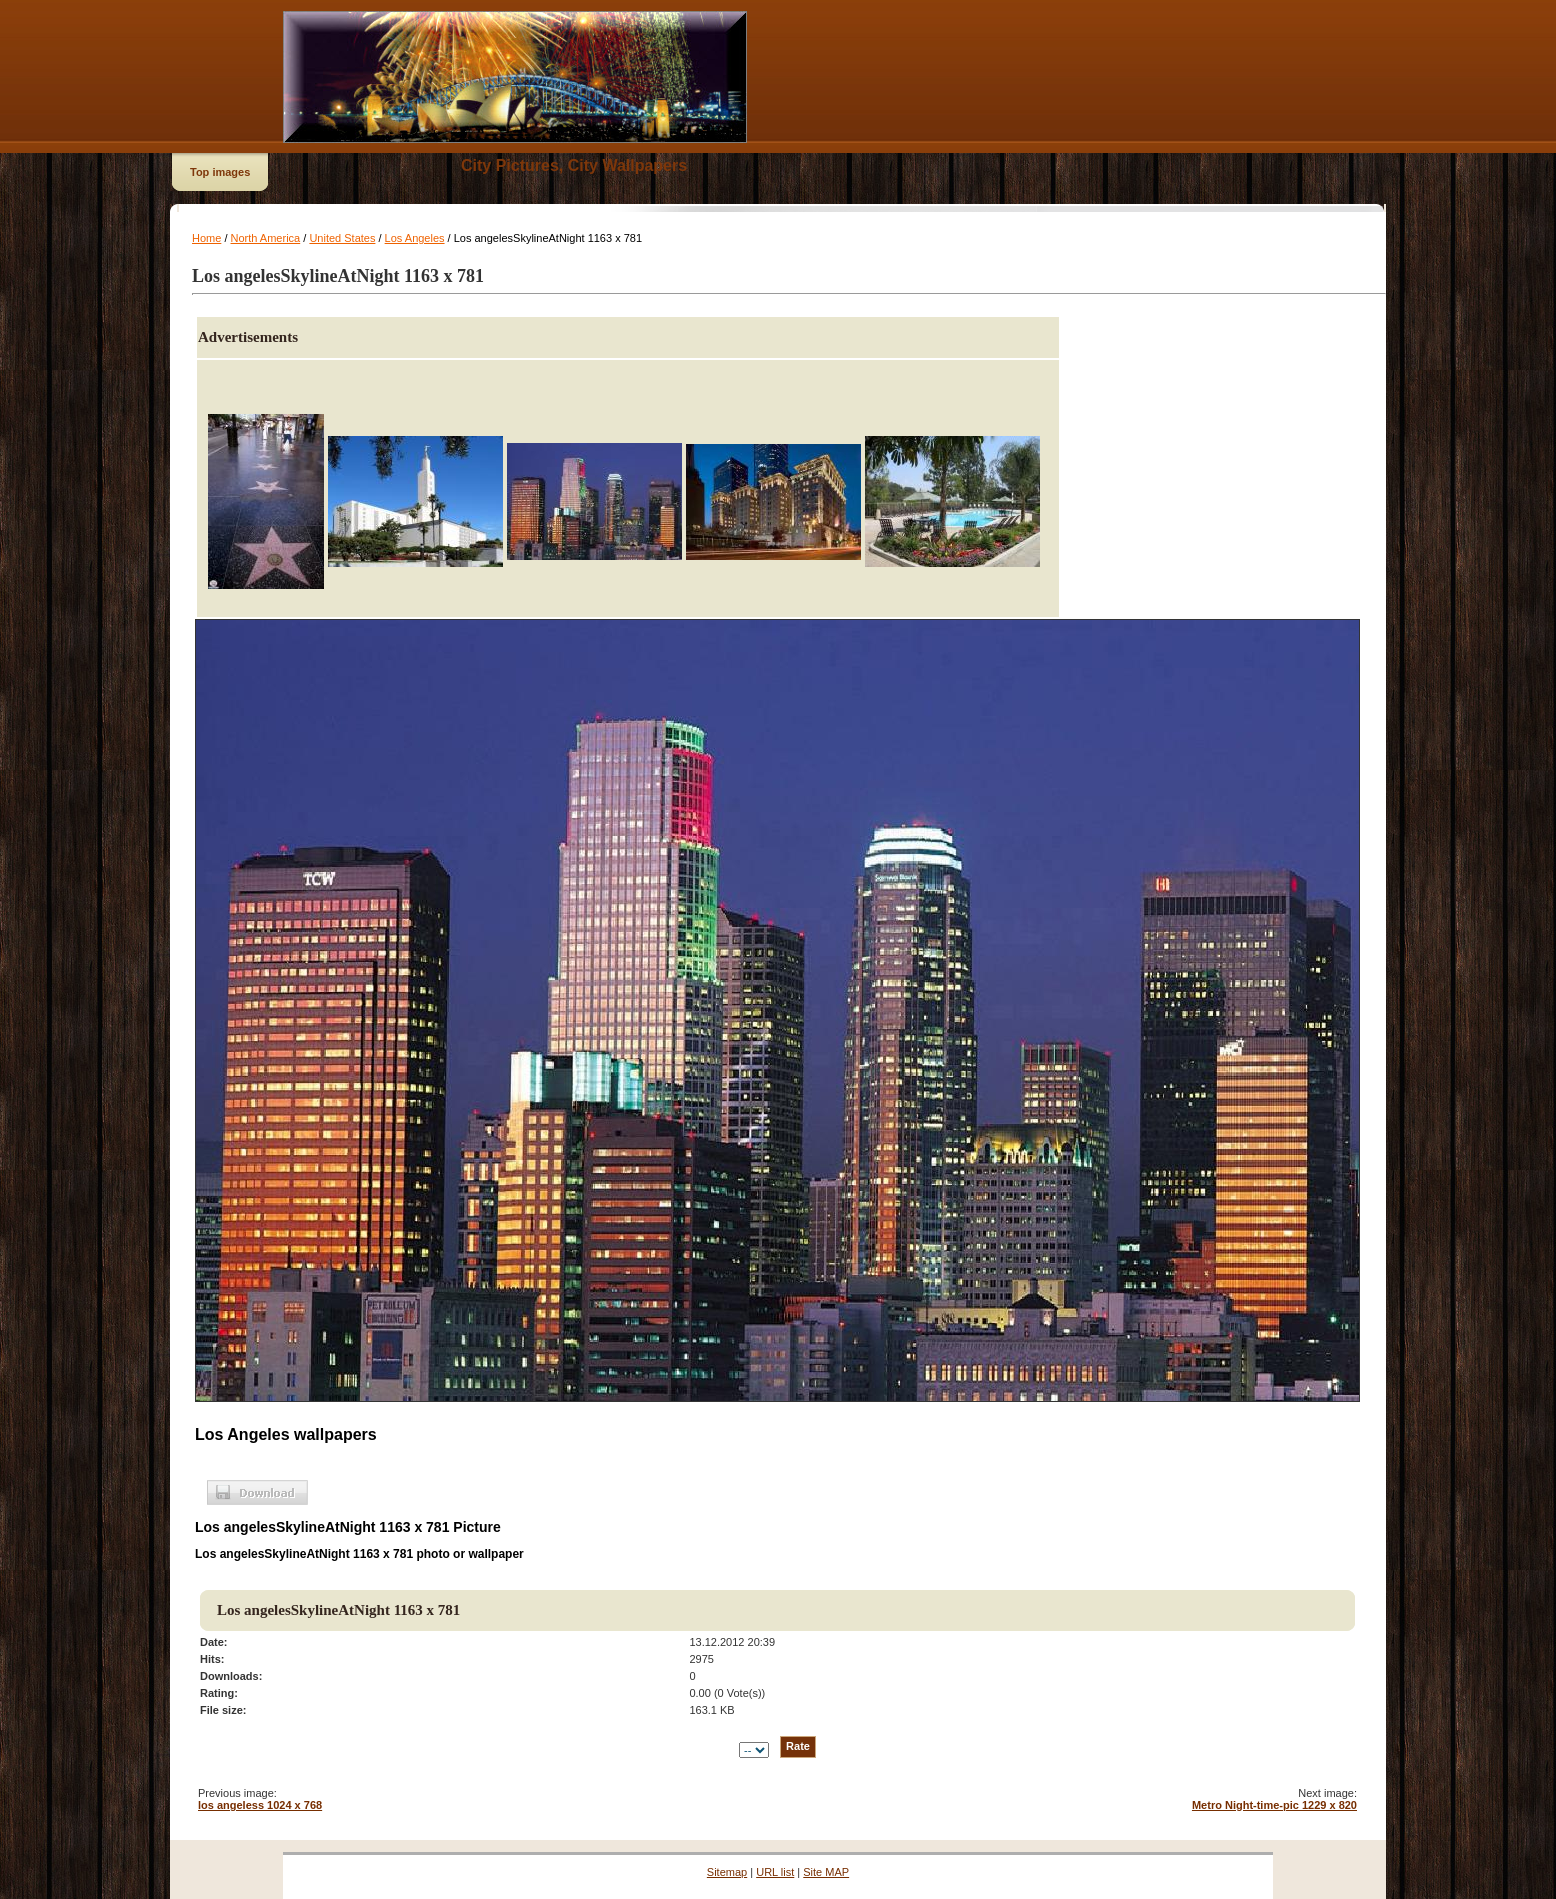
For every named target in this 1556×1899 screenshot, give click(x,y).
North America (266, 238)
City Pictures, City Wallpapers (574, 165)
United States (342, 238)
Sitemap (727, 1872)
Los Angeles (415, 238)
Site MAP (826, 1872)
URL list (775, 1872)
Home (206, 238)
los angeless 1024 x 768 (260, 1805)
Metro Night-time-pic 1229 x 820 (1274, 1805)
